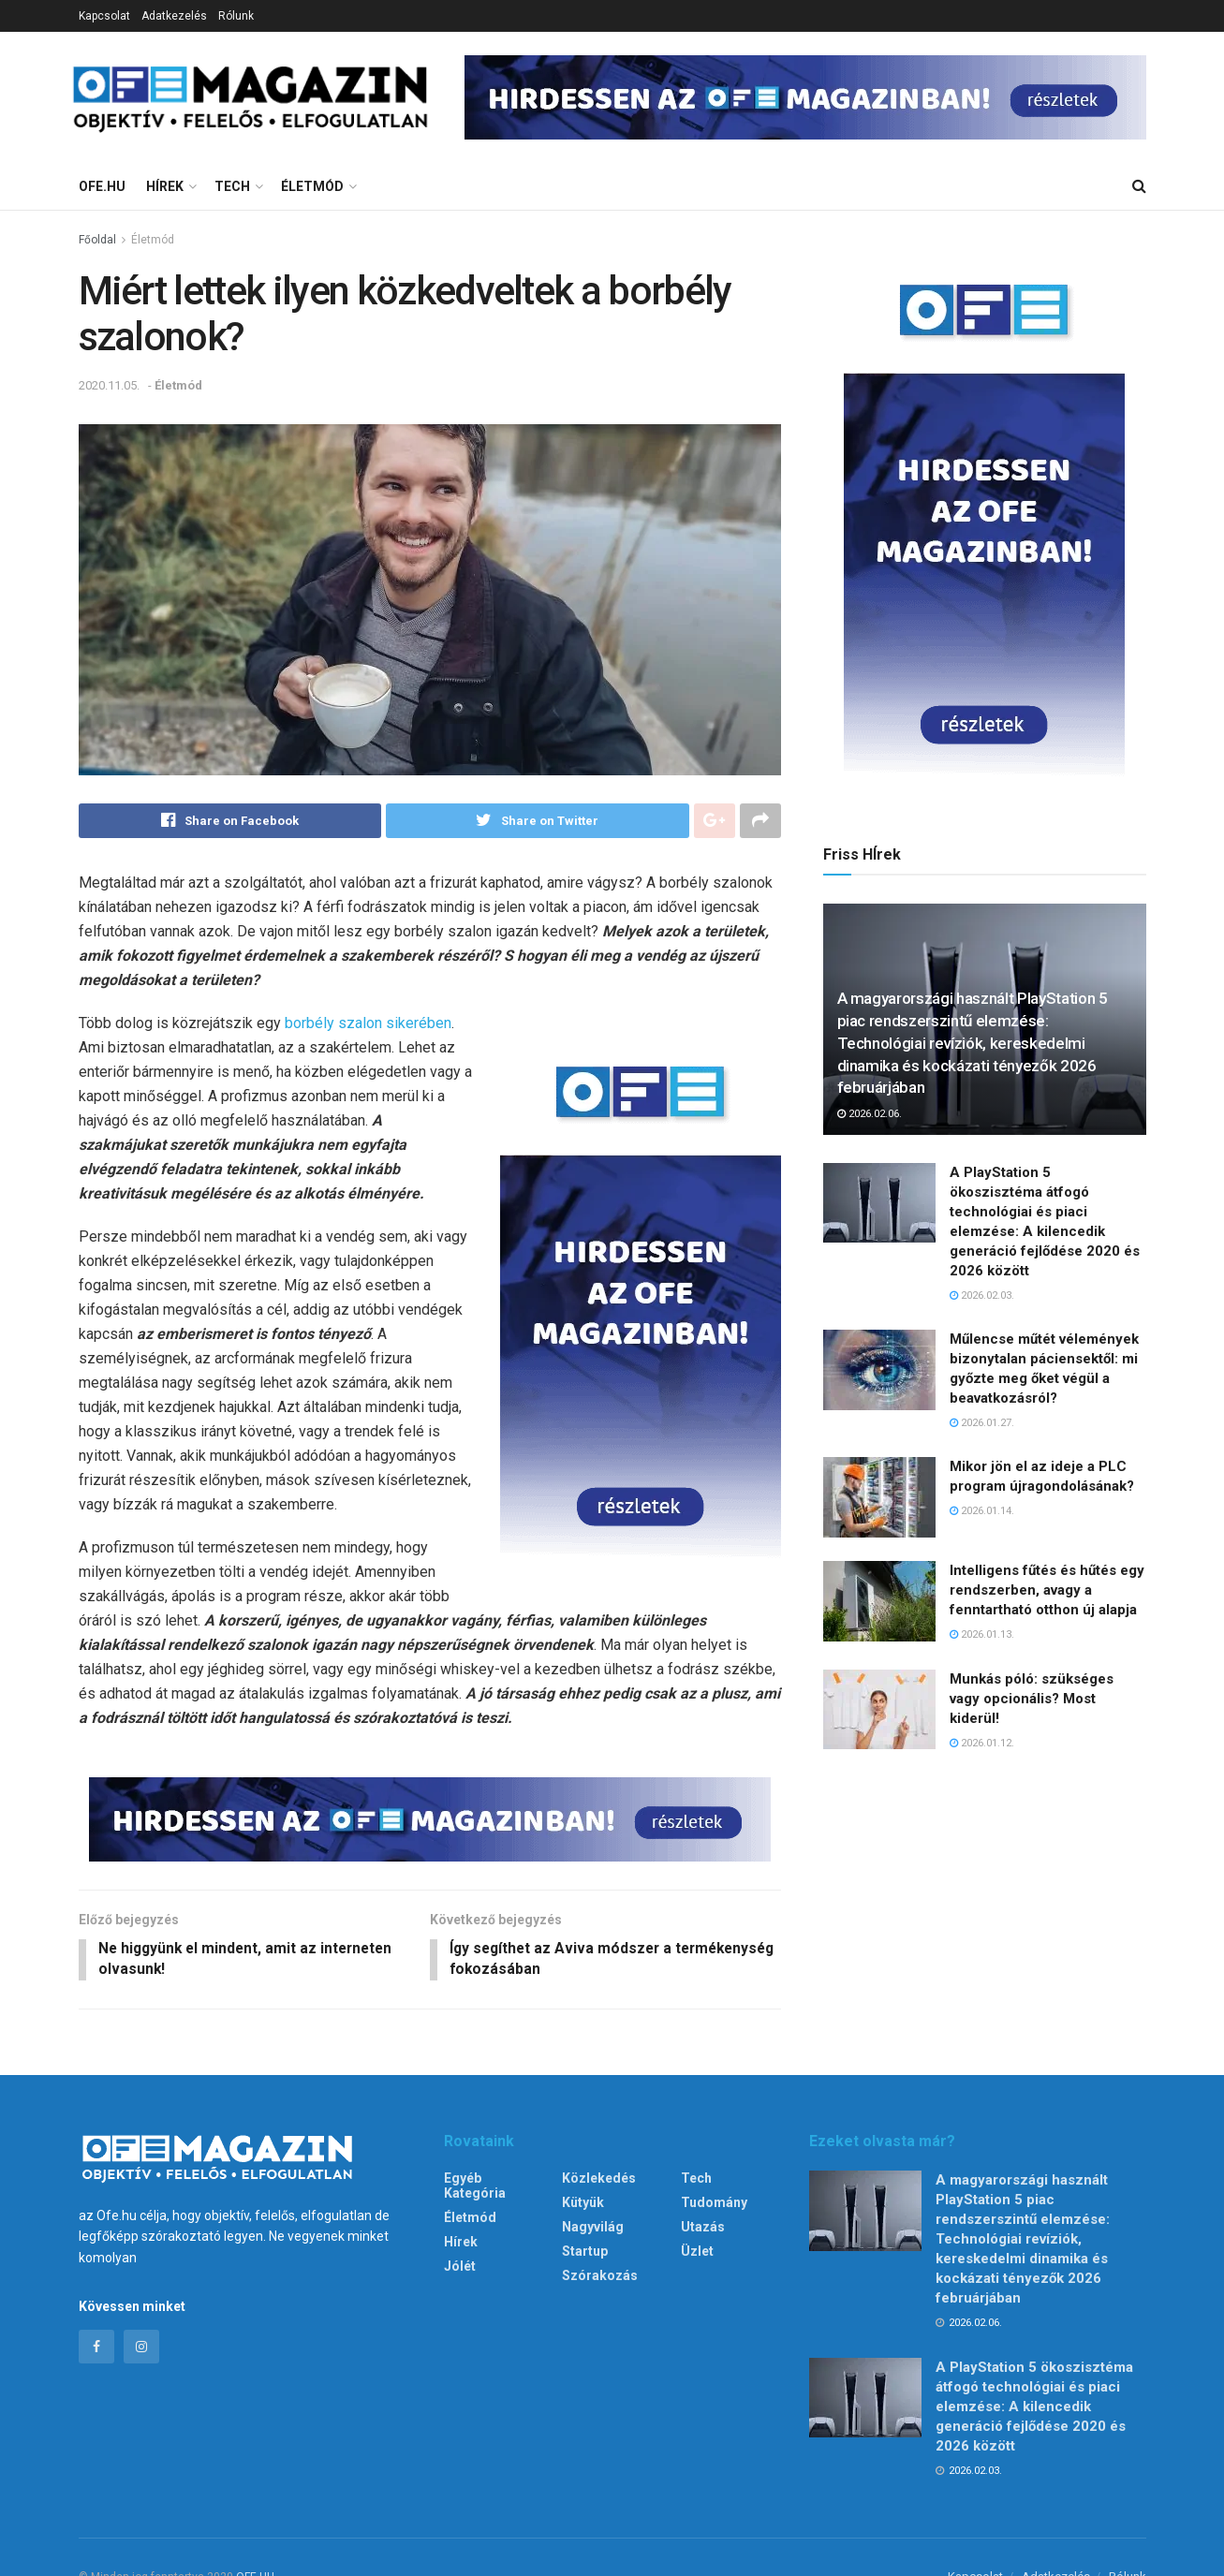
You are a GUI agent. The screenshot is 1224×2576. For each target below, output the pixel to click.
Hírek (165, 186)
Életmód (312, 186)
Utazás (703, 2229)
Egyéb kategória (475, 2188)
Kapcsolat (104, 15)
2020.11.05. (109, 385)
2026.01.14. (982, 1511)
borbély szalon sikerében (368, 1024)
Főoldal (97, 239)
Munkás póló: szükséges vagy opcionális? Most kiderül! (1031, 1699)
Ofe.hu (102, 186)
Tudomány (714, 2205)
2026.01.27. (982, 1423)
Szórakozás (600, 2278)
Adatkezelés (174, 15)
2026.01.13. (982, 1634)
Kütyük (583, 2205)
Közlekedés (599, 2180)
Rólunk (236, 15)
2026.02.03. (982, 1295)
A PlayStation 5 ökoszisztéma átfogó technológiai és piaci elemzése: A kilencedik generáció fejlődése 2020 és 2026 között (1034, 2408)
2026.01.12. (982, 1743)
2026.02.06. (869, 1114)
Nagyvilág (593, 2229)
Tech (232, 186)
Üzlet (697, 2253)
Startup (585, 2253)
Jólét (460, 2268)
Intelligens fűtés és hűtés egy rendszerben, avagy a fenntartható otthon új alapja (1047, 1590)
